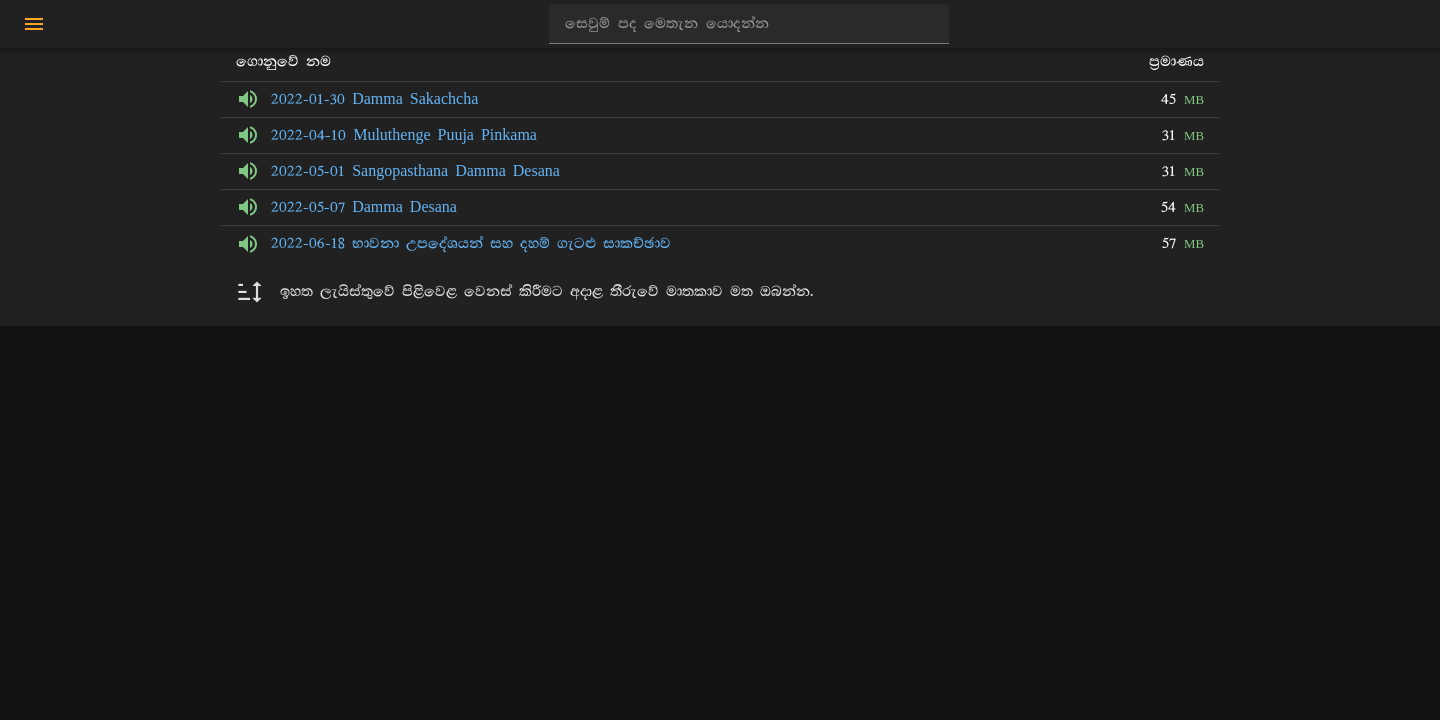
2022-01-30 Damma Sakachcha (374, 99)
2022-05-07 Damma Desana (364, 207)
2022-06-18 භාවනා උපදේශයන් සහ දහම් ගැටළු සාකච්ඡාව (471, 243)
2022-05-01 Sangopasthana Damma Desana (415, 171)
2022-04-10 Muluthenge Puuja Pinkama (404, 135)
